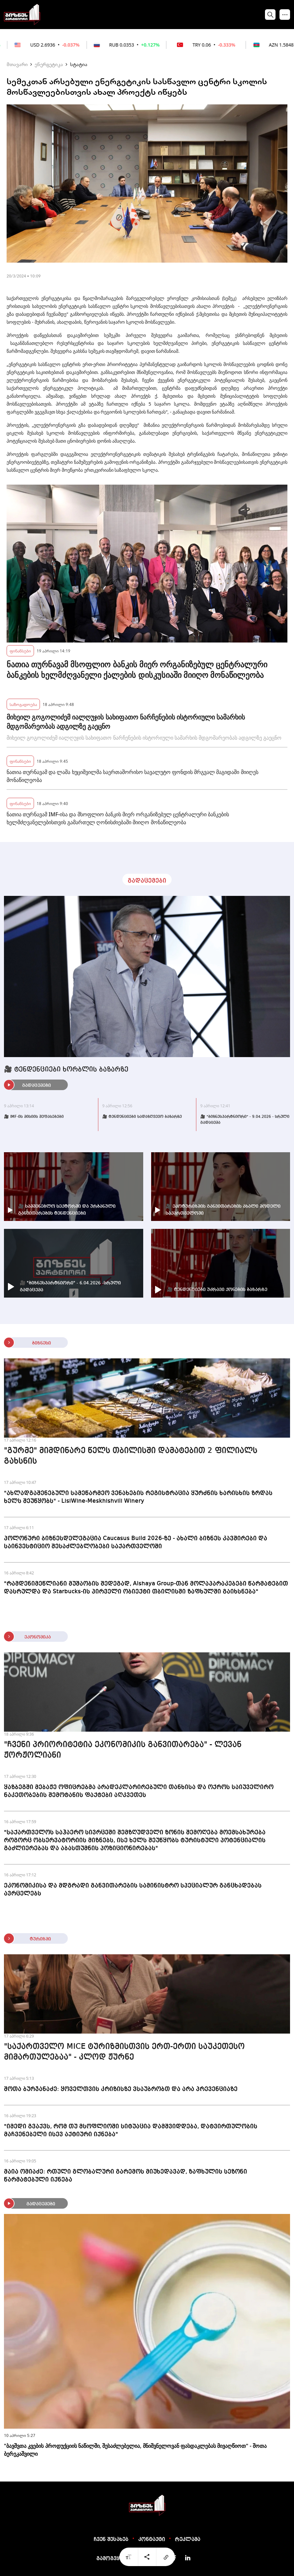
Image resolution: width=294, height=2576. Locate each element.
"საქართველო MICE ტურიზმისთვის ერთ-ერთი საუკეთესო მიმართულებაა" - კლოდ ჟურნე (124, 2052)
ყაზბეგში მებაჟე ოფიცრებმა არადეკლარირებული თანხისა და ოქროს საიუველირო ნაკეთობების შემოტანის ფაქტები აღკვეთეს (139, 1791)
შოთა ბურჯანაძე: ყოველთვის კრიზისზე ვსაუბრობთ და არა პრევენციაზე (121, 2089)
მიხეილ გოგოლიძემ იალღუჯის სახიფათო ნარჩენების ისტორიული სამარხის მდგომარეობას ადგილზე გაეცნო (126, 722)
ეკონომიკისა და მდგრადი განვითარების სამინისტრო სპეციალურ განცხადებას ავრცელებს (133, 1889)
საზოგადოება (23, 704)
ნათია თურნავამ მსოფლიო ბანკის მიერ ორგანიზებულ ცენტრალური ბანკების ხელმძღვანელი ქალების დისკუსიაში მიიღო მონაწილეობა (137, 669)
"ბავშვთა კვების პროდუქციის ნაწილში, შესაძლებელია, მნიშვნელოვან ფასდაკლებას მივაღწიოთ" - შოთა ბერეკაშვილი (135, 2449)
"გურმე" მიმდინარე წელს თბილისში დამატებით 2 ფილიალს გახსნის (130, 1456)
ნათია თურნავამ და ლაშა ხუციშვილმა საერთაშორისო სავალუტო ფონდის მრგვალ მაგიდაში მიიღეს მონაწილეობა (132, 776)
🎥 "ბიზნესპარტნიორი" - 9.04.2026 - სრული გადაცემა (244, 1120)
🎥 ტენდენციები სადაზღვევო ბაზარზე (142, 1117)
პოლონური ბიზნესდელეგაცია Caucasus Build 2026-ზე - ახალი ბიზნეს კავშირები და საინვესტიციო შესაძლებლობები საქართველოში (135, 1542)
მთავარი (17, 64)
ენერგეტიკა (49, 64)
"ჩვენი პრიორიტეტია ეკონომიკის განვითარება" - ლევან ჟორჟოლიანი (123, 1750)
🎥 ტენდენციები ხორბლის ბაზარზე (66, 1069)
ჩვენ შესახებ (111, 2539)
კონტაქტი (151, 2539)
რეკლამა (187, 2539)
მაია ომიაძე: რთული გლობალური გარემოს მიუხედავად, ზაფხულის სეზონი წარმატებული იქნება (125, 2176)
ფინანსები (20, 650)
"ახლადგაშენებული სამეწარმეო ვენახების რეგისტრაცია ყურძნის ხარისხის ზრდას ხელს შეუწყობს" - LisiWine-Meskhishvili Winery (138, 1497)
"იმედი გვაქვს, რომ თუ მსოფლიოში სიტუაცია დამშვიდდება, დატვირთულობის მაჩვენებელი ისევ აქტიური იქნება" (130, 2130)
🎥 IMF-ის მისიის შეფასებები (34, 1117)
